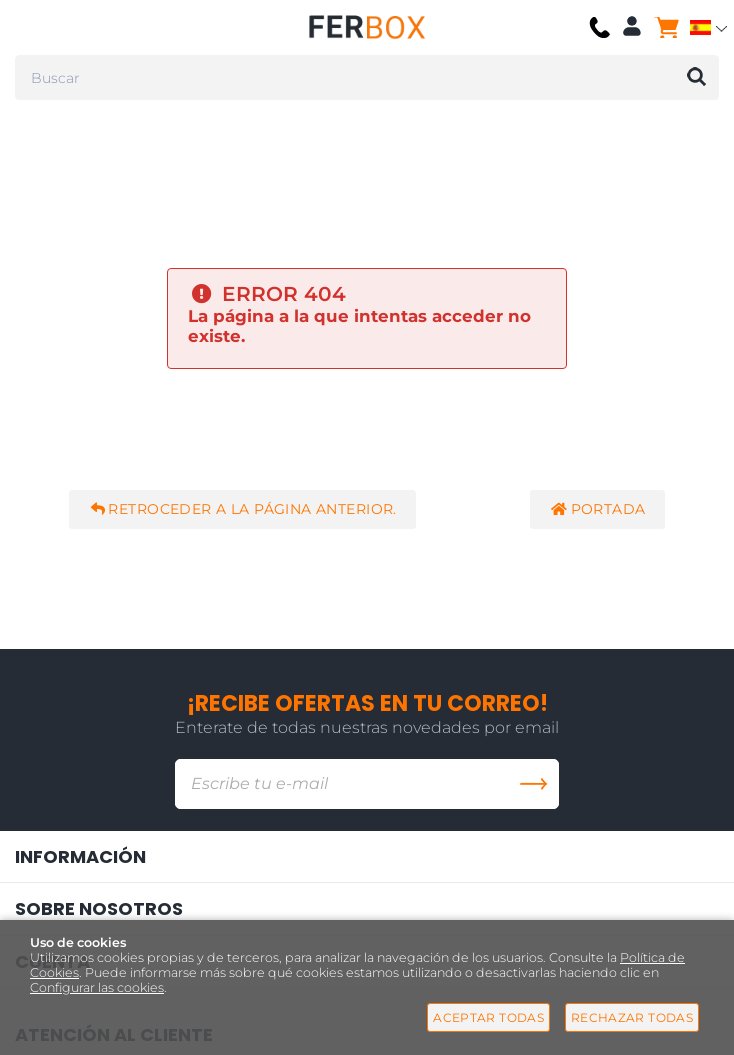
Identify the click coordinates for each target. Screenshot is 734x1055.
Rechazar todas (632, 1017)
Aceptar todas (488, 1017)
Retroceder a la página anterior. (242, 509)
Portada (597, 509)
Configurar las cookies (97, 987)
